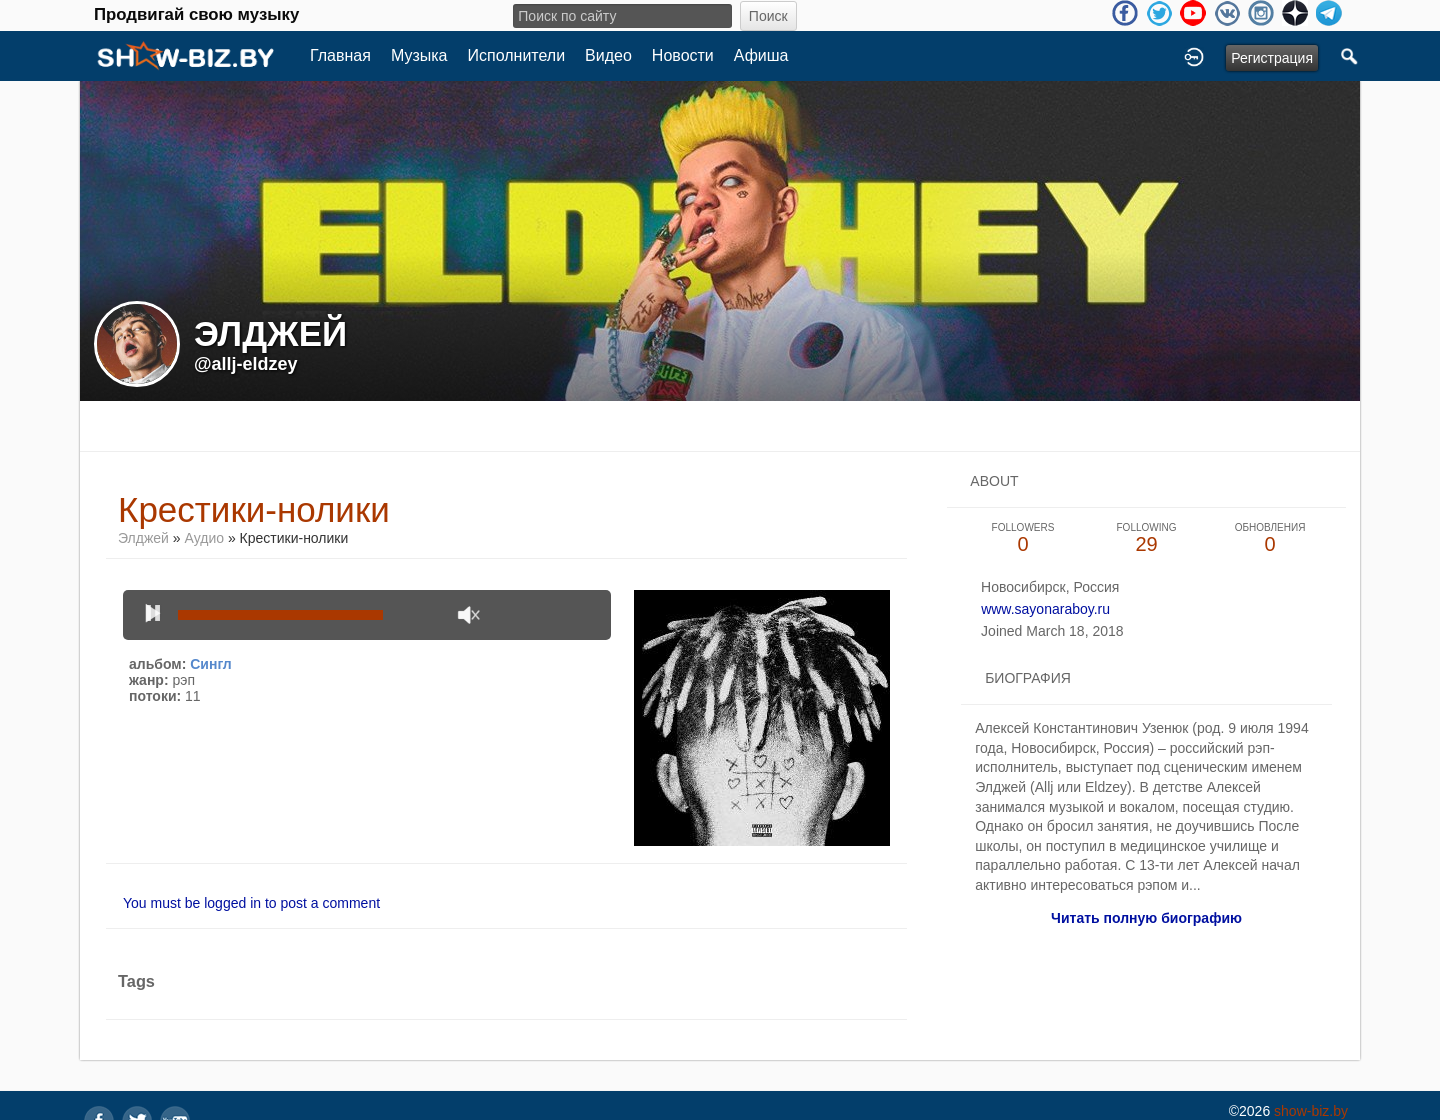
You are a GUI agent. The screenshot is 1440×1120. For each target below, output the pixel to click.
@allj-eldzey (246, 364)
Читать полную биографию (1146, 918)
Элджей (143, 538)
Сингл (211, 664)
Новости (683, 55)
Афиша (761, 55)
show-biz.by (1311, 1111)
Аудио (205, 538)
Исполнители (517, 55)
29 (1147, 538)
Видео (608, 55)
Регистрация (1272, 58)
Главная (340, 55)
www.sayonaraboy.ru (1045, 609)
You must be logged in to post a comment (251, 903)
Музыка (419, 55)
